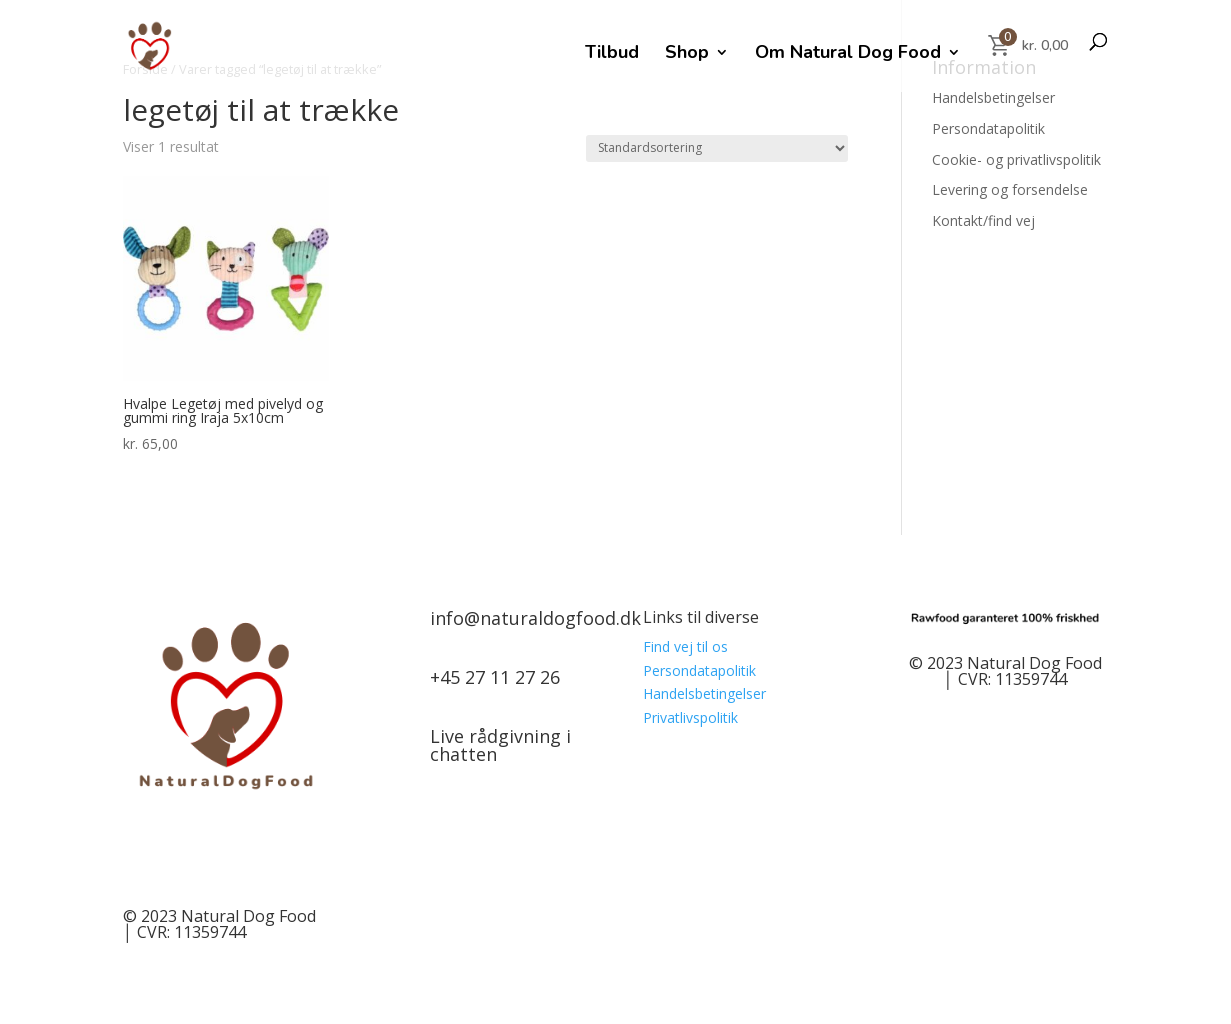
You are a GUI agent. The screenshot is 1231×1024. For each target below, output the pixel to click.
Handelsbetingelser (993, 97)
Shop (687, 54)
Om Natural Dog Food (848, 54)
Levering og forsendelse (1010, 189)
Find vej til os (685, 646)
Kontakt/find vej (983, 220)
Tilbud (612, 54)
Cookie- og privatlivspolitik (1016, 159)
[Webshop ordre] (717, 148)
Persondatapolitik (988, 128)
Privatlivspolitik (690, 717)
